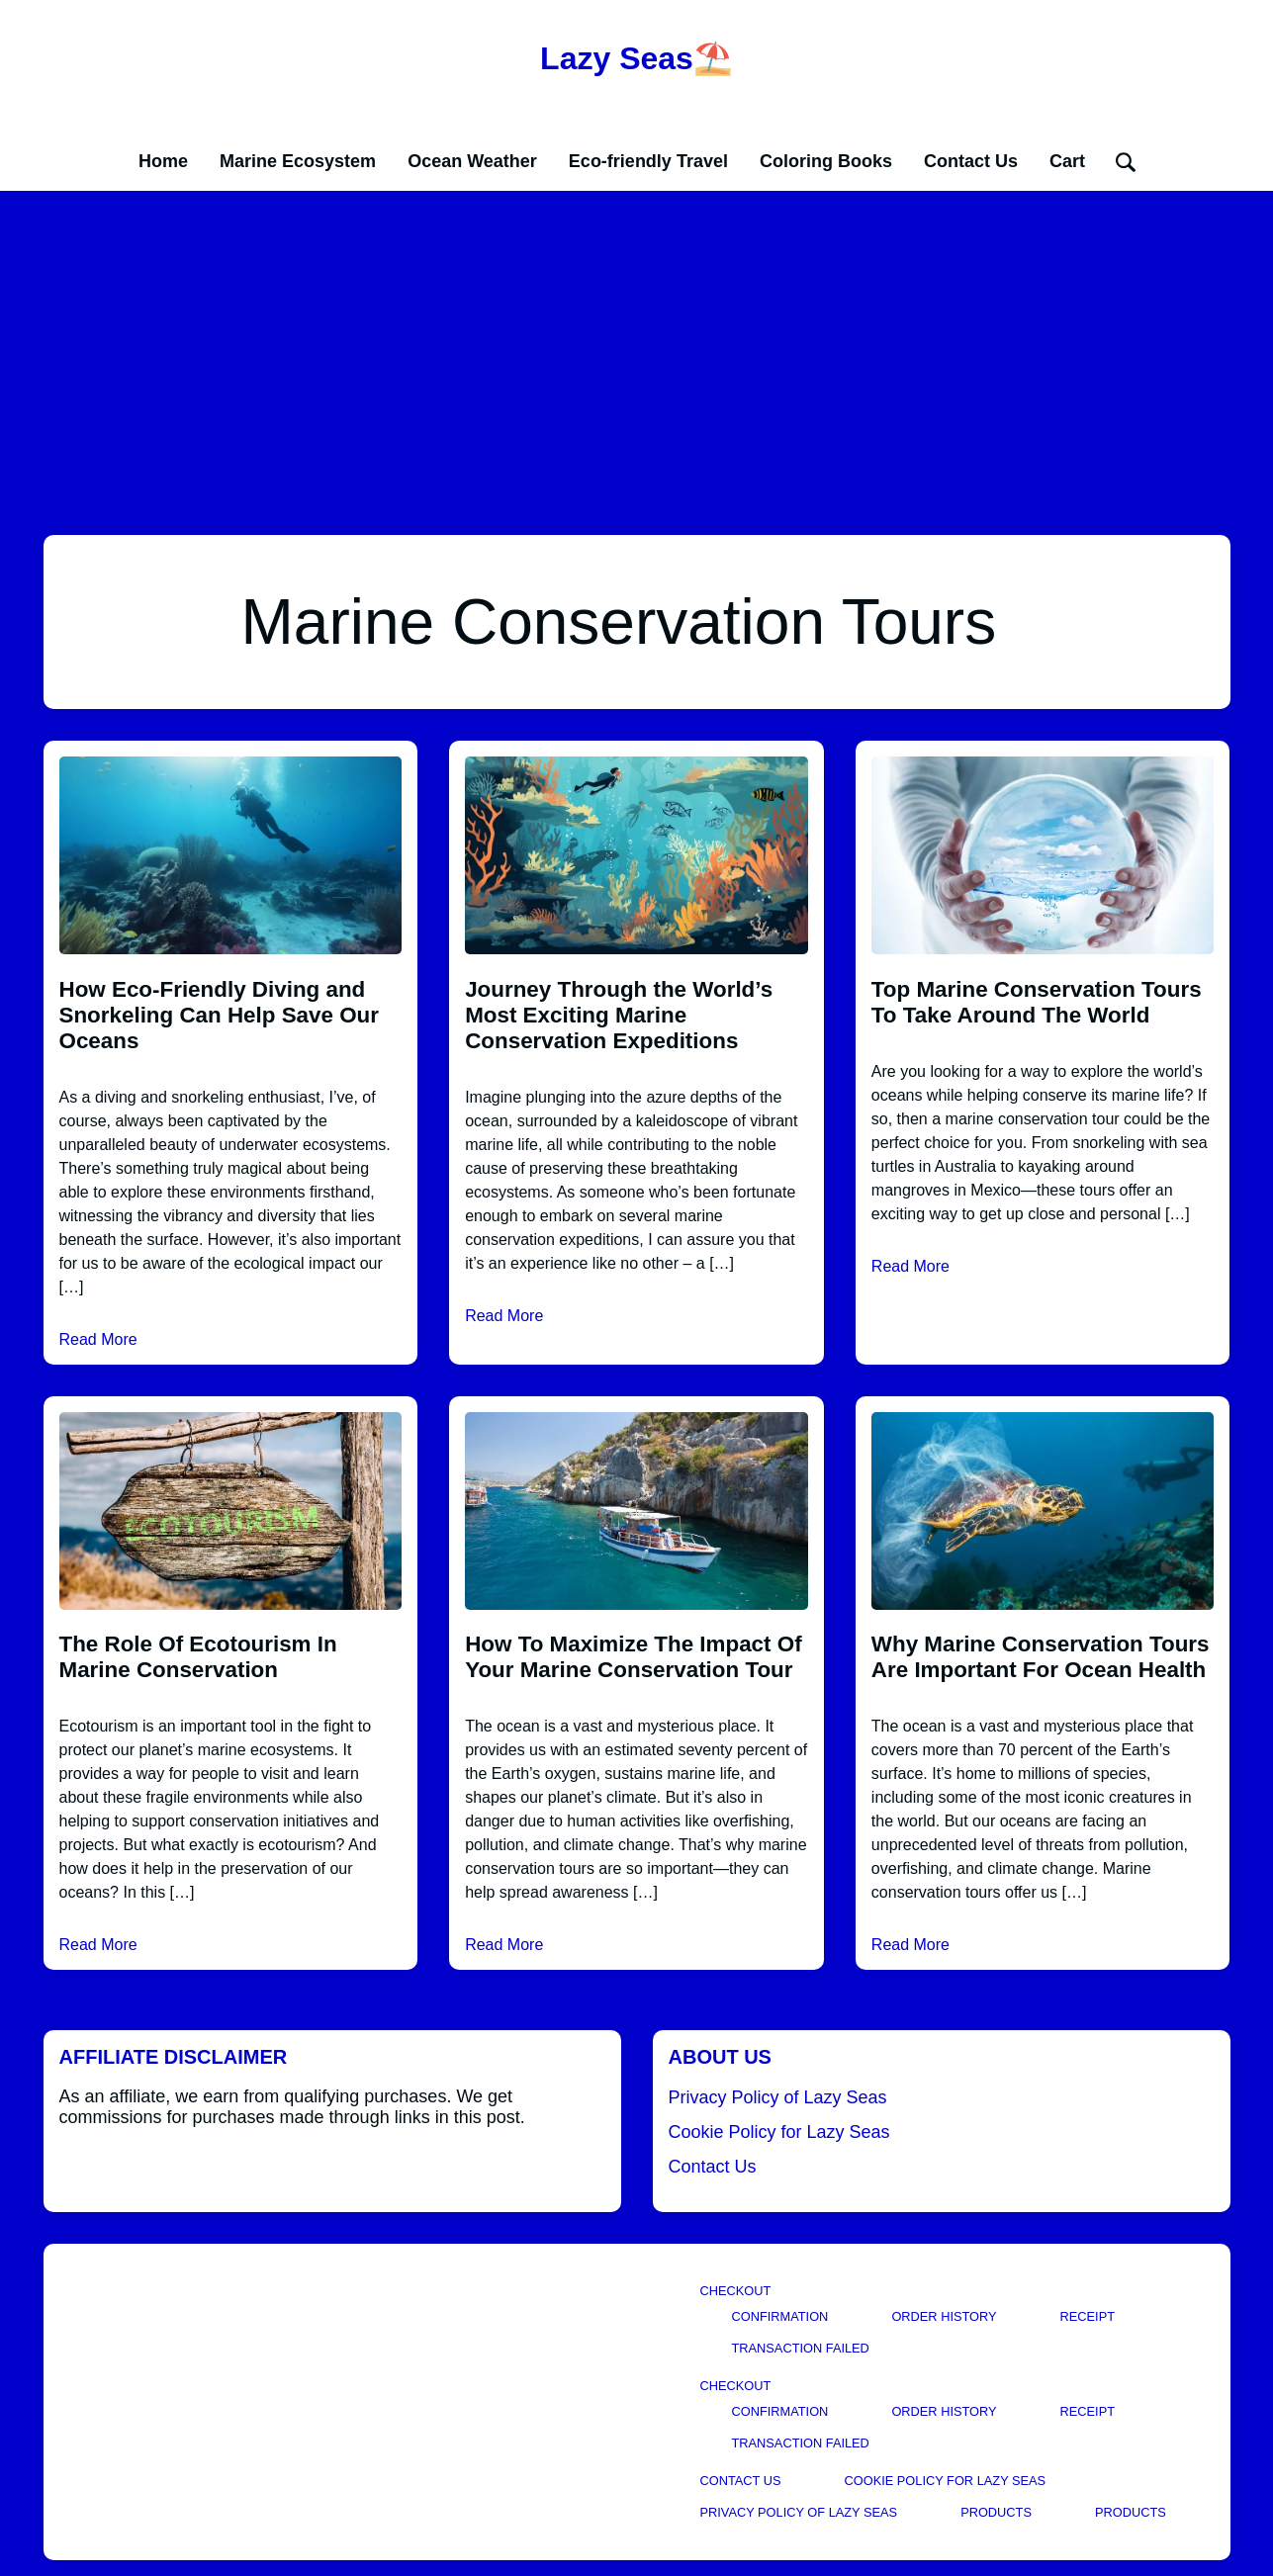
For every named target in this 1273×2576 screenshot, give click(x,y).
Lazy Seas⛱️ (636, 58)
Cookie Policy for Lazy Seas (779, 2132)
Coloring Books (826, 161)
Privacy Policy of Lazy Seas (778, 2097)
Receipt (1087, 2316)
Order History (943, 2316)
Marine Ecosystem (298, 161)
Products (996, 2512)
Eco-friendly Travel (648, 161)
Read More (98, 1339)
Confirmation (780, 2316)
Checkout (736, 2290)
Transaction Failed (800, 2348)
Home (163, 161)
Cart (1067, 161)
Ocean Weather (472, 161)
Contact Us (971, 161)
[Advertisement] (637, 339)
